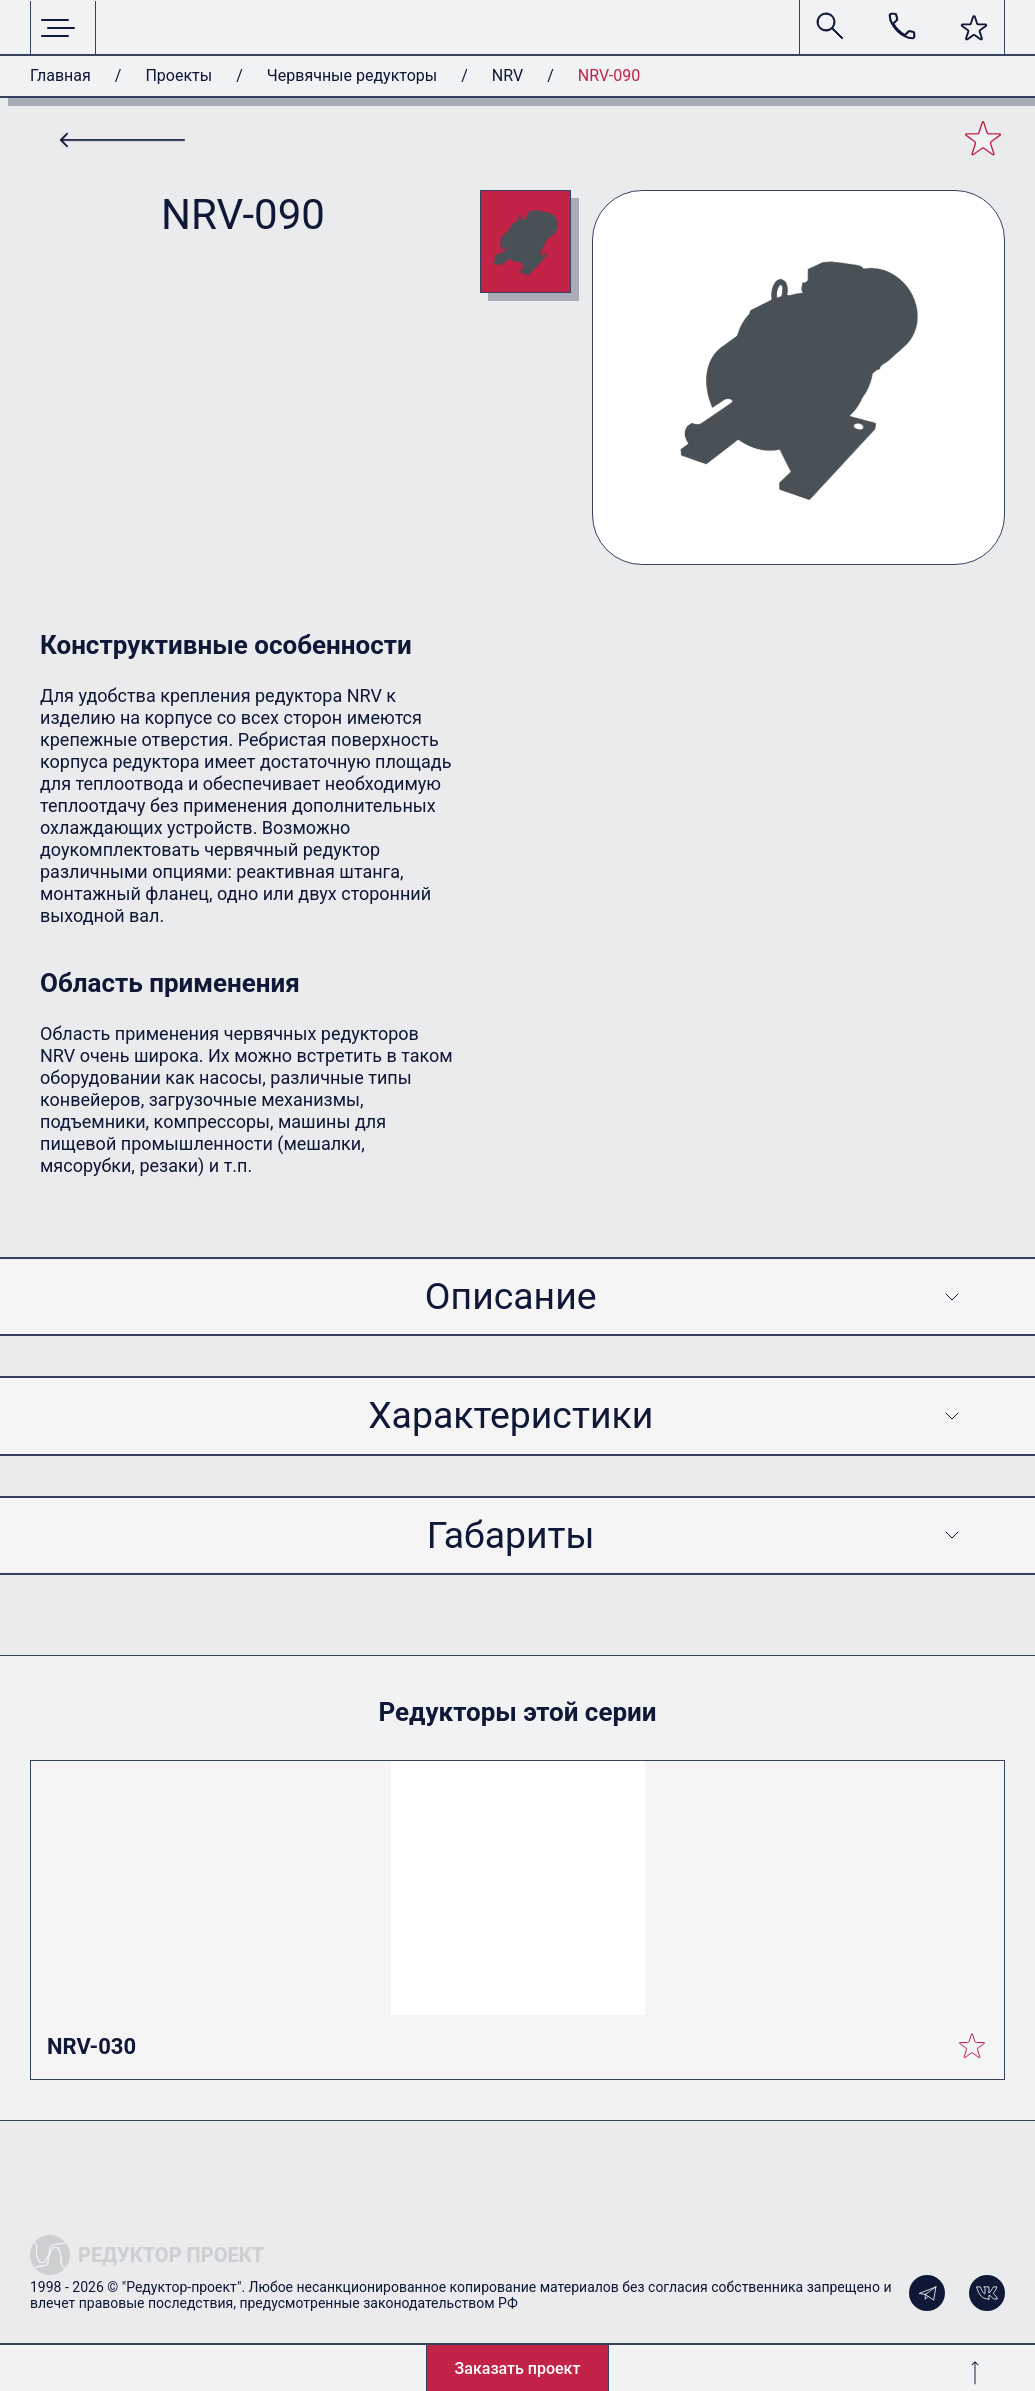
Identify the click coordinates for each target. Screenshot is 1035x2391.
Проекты (178, 75)
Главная (60, 75)
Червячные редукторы (352, 75)
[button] (974, 28)
